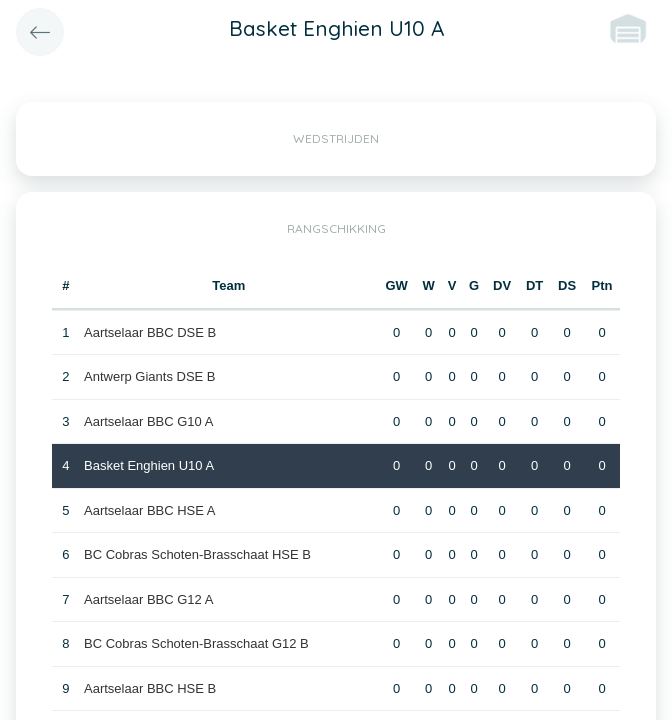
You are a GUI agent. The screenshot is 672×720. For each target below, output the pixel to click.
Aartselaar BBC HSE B (150, 688)
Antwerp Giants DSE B (150, 376)
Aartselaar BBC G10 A (148, 421)
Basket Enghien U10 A (149, 465)
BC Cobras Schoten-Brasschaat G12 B (196, 643)
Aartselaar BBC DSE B (150, 332)
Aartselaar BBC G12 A (148, 599)
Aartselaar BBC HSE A (150, 510)
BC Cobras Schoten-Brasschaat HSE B (197, 554)
